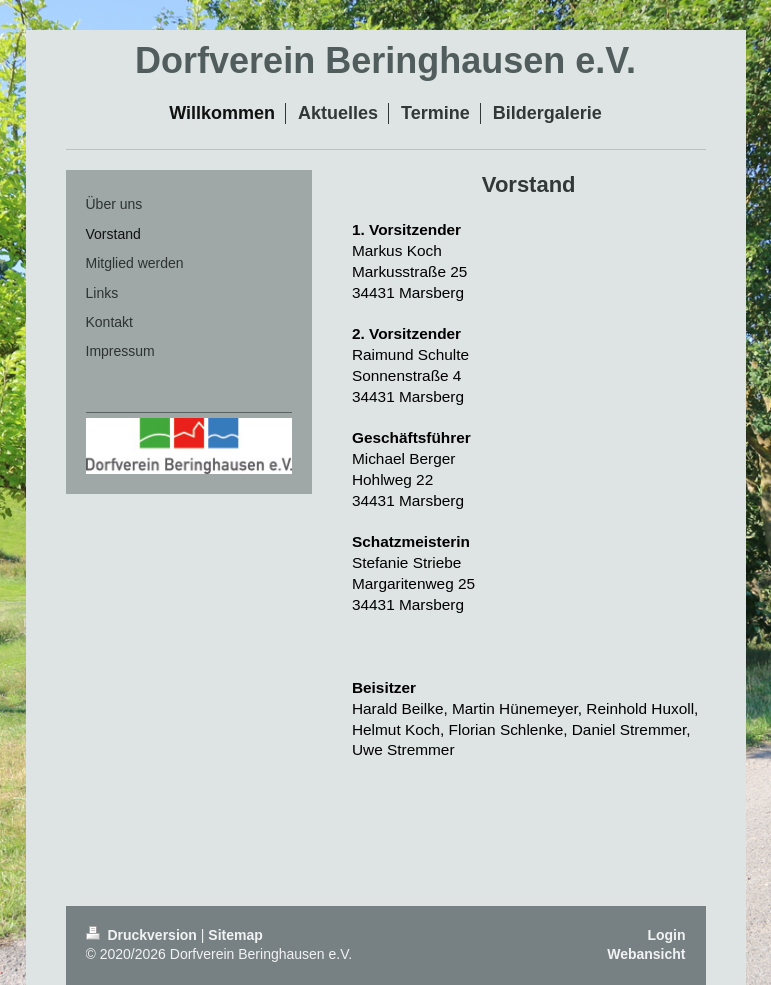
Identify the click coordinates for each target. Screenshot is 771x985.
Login (666, 935)
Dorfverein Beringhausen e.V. (385, 60)
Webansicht (646, 954)
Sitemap (235, 935)
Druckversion (143, 935)
